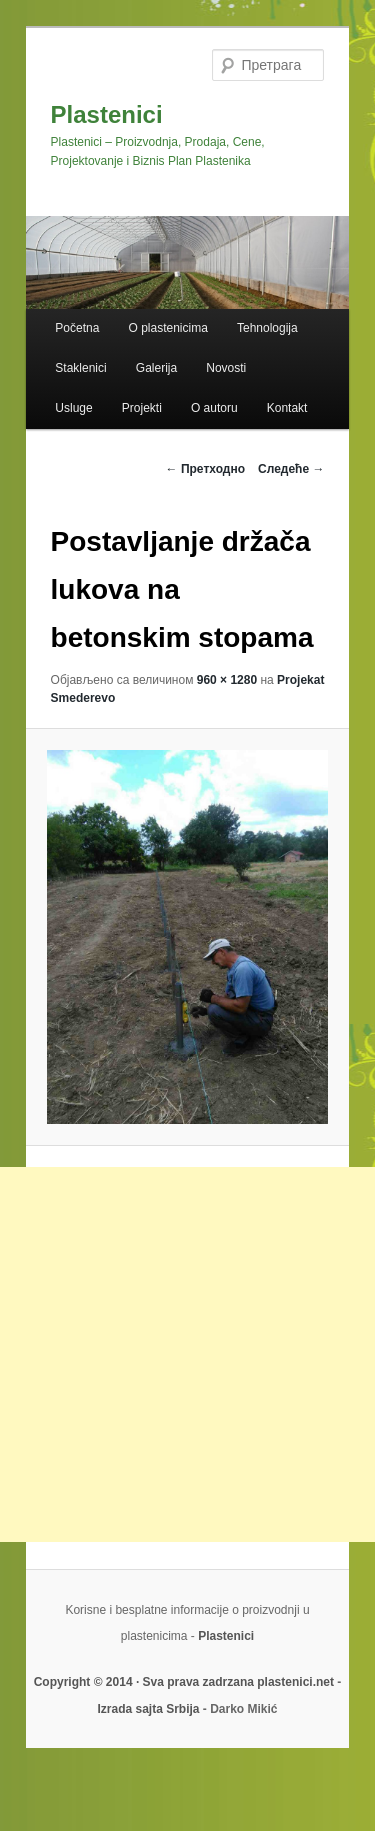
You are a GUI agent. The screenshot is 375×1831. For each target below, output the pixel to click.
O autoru (214, 408)
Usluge (73, 408)
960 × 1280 (227, 680)
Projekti (142, 408)
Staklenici (80, 368)
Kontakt (287, 408)
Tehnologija (267, 328)
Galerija (156, 368)
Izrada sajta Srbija (148, 1709)
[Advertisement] (187, 1354)
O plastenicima (167, 328)
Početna (77, 328)
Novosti (226, 368)
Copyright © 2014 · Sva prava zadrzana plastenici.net (186, 1682)
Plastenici (107, 114)
